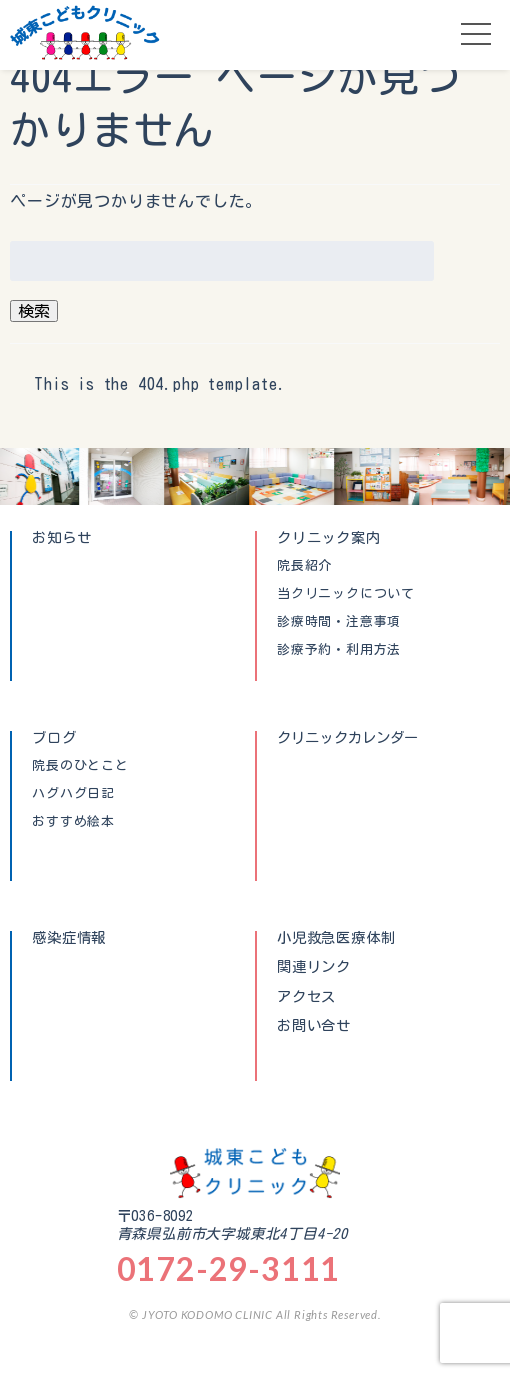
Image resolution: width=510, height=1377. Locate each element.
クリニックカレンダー (348, 737)
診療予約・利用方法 (339, 650)
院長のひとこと (80, 766)
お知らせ (61, 537)
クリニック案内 (329, 537)
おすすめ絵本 (73, 822)
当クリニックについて (346, 594)
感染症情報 (69, 937)
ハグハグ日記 (73, 794)
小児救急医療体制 (336, 937)
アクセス (306, 997)
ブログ (54, 737)
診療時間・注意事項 (339, 622)
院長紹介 (304, 566)
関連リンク (314, 967)
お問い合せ (314, 1026)
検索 (34, 311)
